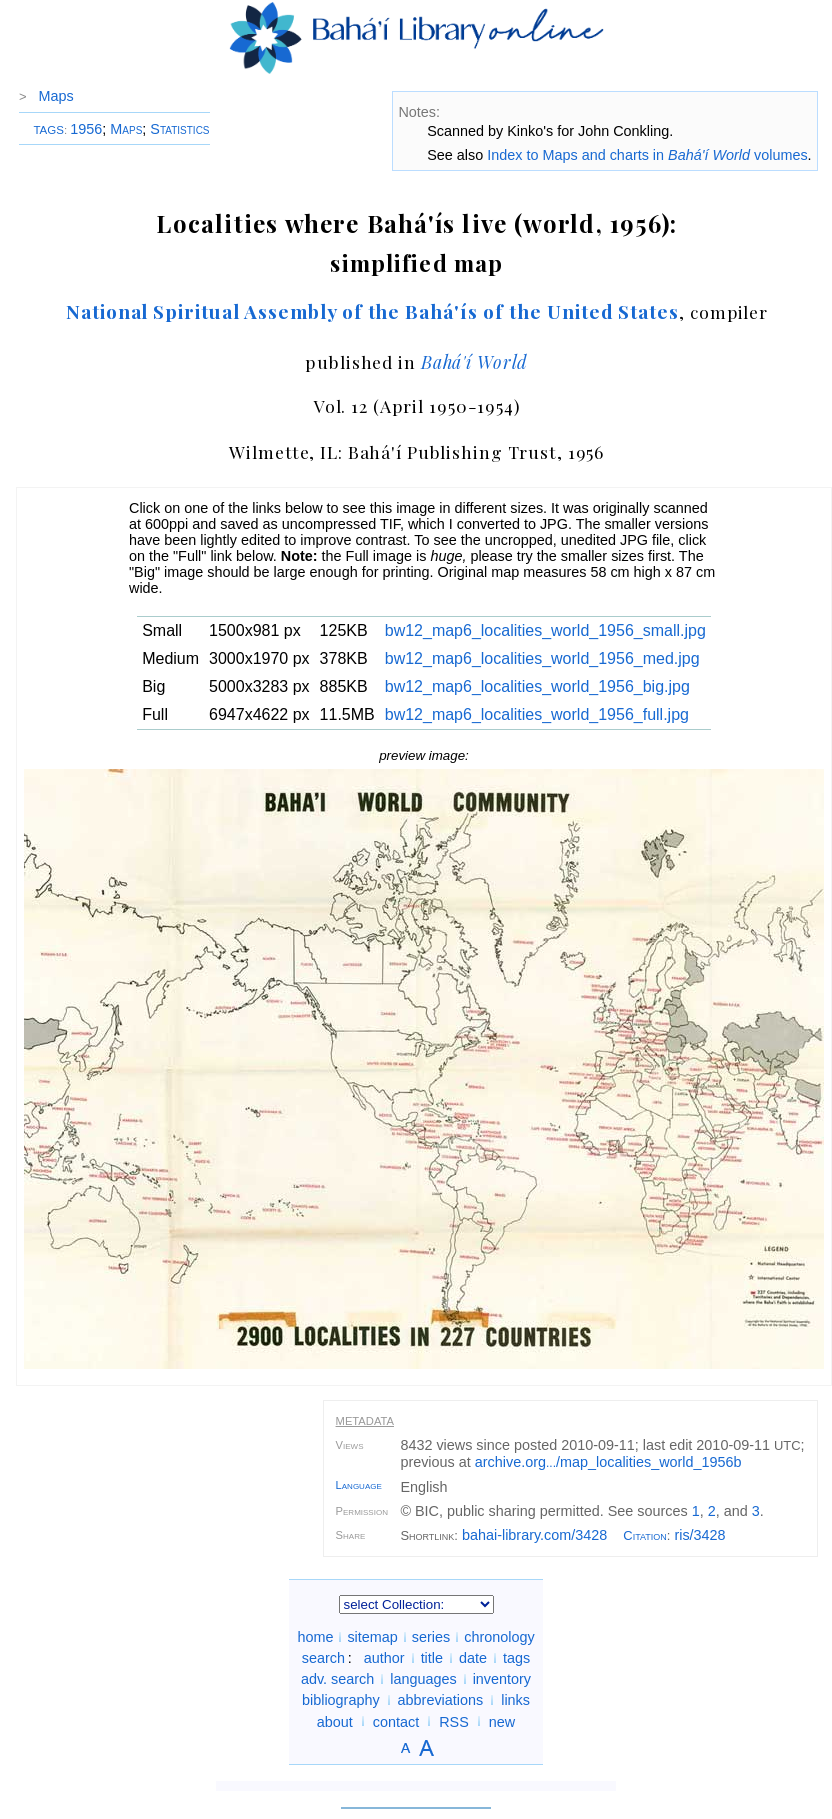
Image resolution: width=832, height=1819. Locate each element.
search (323, 1658)
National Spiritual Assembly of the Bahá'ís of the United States (372, 311)
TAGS (48, 130)
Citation (645, 1535)
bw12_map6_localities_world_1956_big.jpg (537, 686)
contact (396, 1721)
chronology (499, 1637)
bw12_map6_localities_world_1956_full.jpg (537, 714)
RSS (454, 1721)
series (431, 1637)
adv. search (337, 1679)
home (315, 1637)
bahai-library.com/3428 (534, 1535)
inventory (502, 1679)
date (473, 1658)
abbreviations (441, 1700)
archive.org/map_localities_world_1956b (608, 1462)
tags (516, 1658)
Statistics (179, 129)
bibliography (341, 1700)
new (502, 1721)
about (335, 1721)
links (515, 1700)
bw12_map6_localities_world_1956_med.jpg (542, 658)
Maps (56, 96)
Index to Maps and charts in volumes (647, 155)
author (384, 1658)
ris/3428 (699, 1535)
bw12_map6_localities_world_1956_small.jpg (545, 630)
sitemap (372, 1637)
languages (423, 1679)
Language (359, 1485)
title (432, 1658)
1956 (86, 129)
